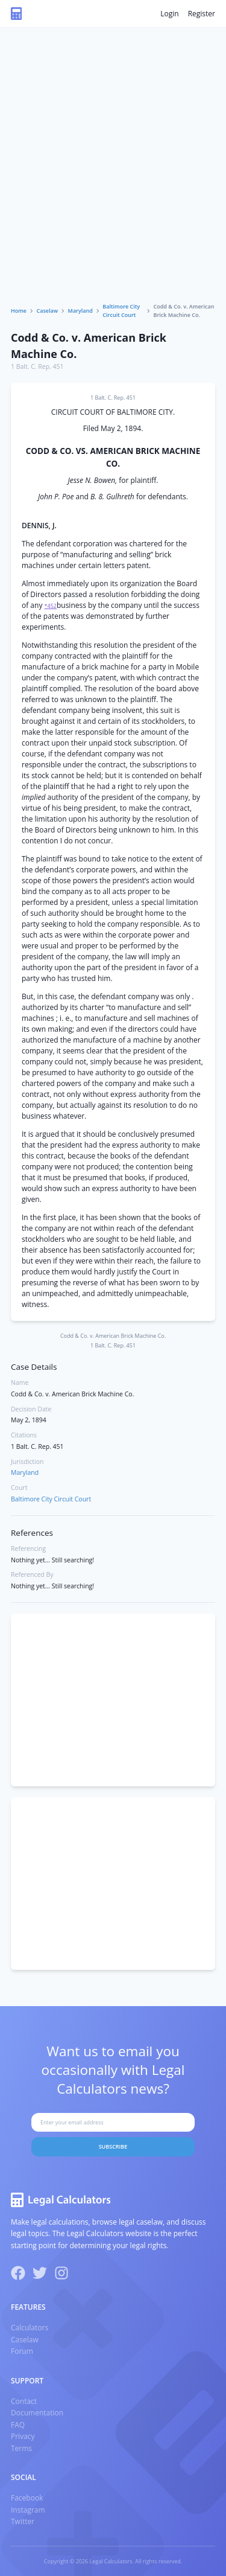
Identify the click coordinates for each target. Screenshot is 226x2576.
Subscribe (113, 2146)
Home (19, 311)
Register (201, 13)
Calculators (29, 2327)
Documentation (37, 2413)
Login (169, 13)
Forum (22, 2351)
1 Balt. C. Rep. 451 (37, 366)
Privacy (23, 2436)
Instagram (28, 2510)
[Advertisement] (113, 183)
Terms (21, 2448)
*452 (51, 606)
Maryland (80, 311)
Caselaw (47, 311)
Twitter (22, 2521)
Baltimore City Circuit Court (121, 310)
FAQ (18, 2425)
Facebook (27, 2498)
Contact (24, 2401)
